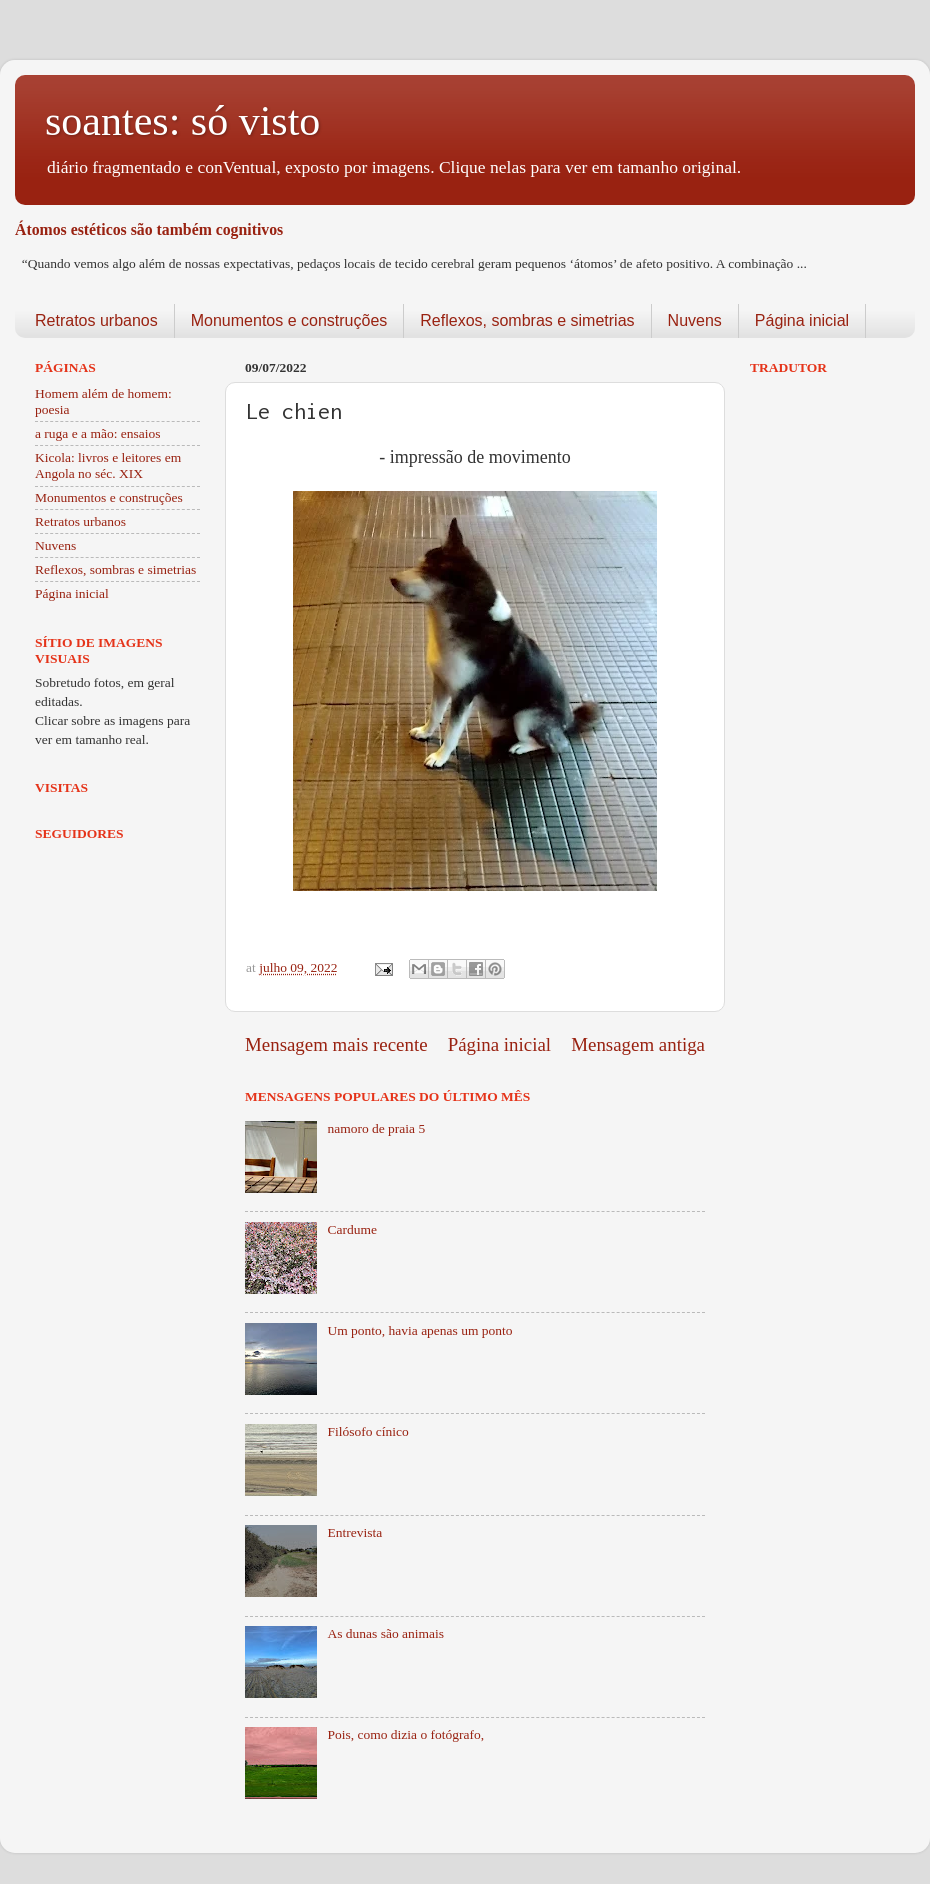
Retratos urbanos (96, 320)
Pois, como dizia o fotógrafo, (405, 1734)
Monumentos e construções (289, 320)
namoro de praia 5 (376, 1128)
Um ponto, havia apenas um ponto (419, 1330)
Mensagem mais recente (336, 1044)
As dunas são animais (385, 1633)
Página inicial (802, 320)
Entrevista (354, 1532)
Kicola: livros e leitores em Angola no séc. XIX (108, 465)
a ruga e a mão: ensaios (98, 433)
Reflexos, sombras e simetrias (527, 320)
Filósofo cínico (367, 1431)
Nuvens (695, 320)
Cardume (352, 1229)
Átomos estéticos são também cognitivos (149, 229)
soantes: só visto (182, 121)
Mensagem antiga (638, 1044)
